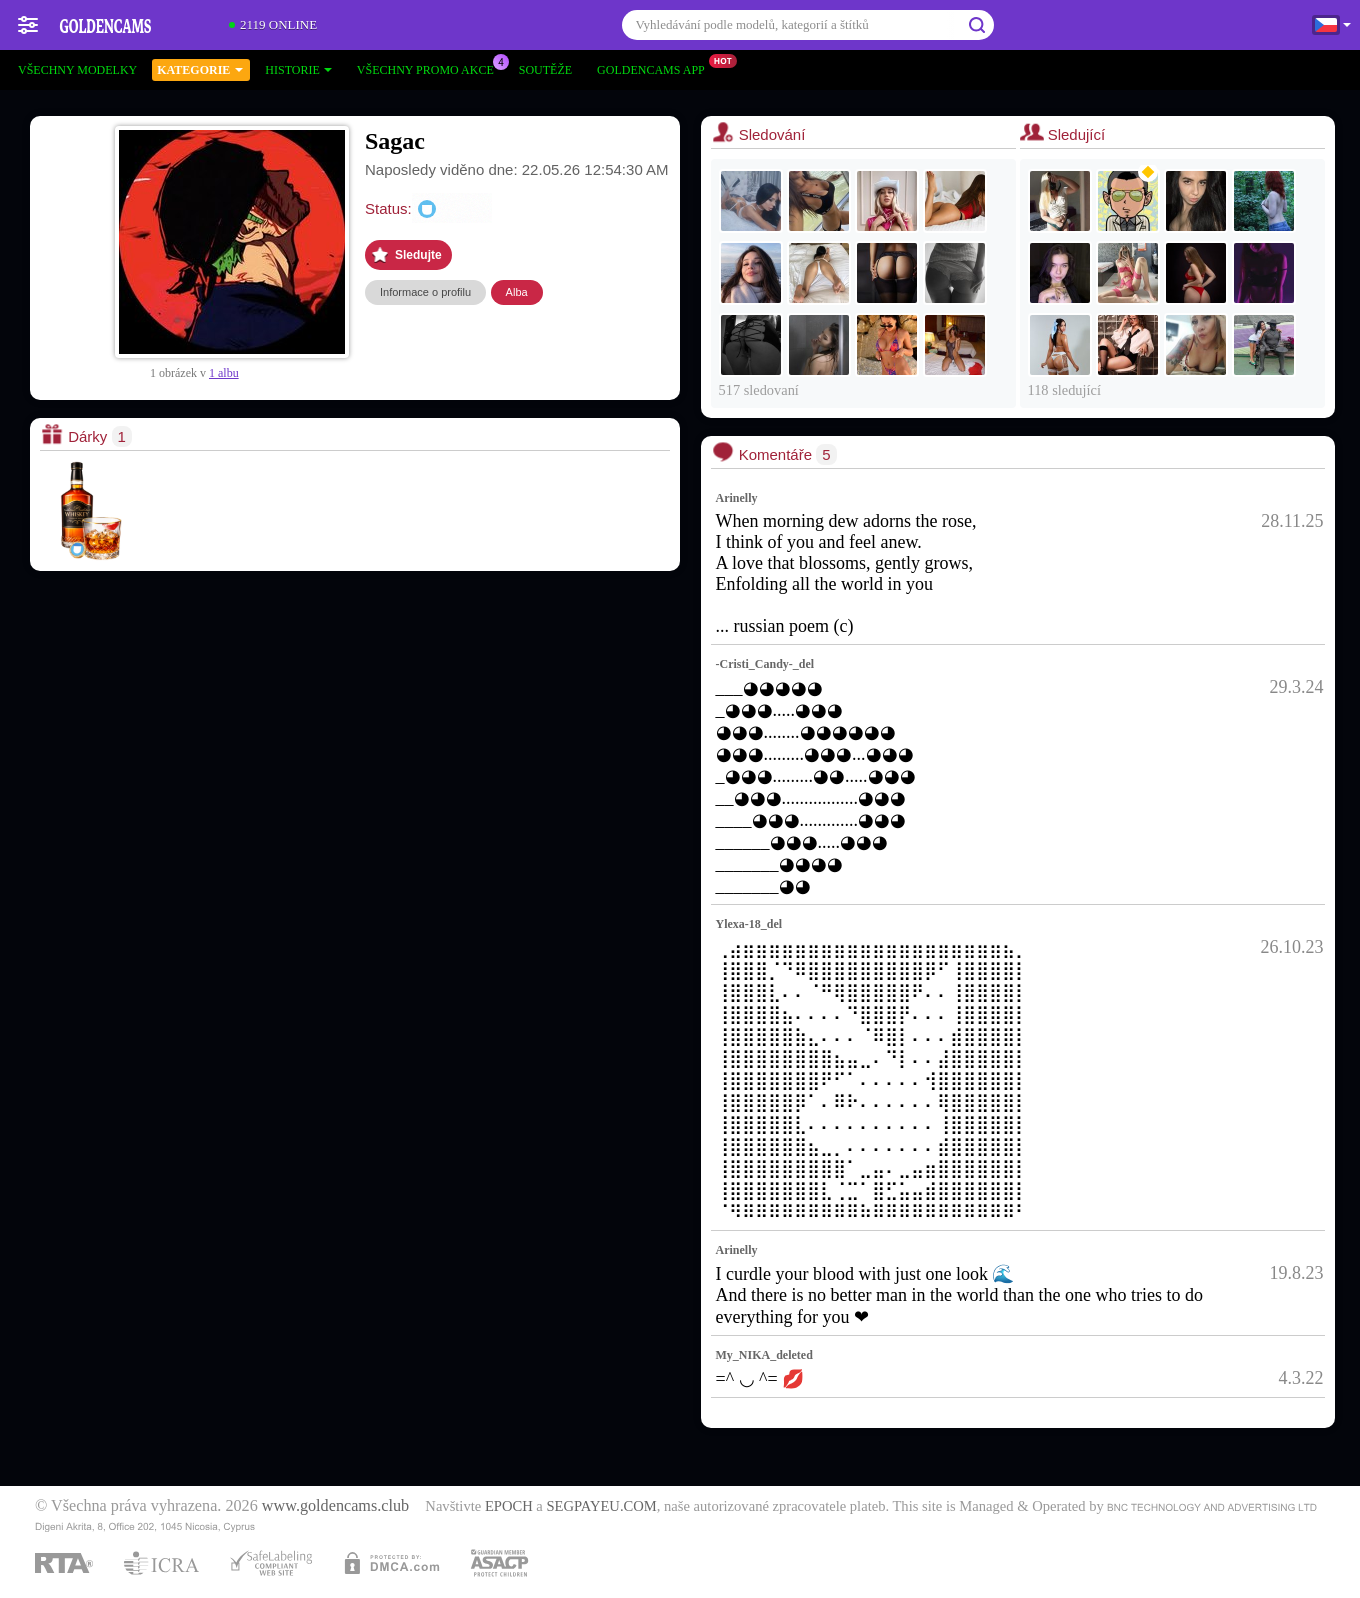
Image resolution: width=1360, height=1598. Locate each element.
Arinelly (737, 498)
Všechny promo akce (430, 68)
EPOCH (509, 1506)
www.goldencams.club (335, 1506)
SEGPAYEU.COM (601, 1506)
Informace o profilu (425, 292)
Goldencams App (656, 68)
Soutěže (545, 70)
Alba (517, 292)
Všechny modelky (77, 70)
